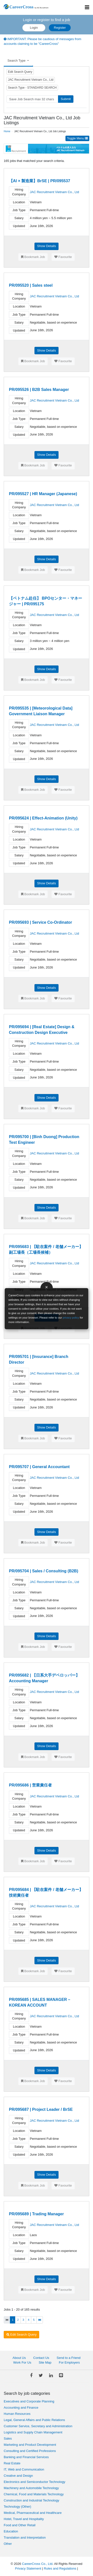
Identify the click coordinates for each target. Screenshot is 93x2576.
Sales (8, 2438)
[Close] (46, 1288)
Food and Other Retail (19, 2525)
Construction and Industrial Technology (31, 2500)
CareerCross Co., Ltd (37, 2564)
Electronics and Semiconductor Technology (34, 2482)
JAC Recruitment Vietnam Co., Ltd (54, 192)
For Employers (69, 2362)
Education (11, 2531)
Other (8, 2544)
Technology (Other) (17, 2506)
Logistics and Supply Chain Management (33, 2432)
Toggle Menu (77, 138)
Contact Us (41, 2358)
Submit (66, 99)
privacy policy (71, 1317)
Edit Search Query (20, 72)
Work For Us (22, 2362)
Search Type (16, 60)
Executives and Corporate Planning (29, 2401)
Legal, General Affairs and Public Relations (34, 2420)
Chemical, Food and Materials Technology (34, 2494)
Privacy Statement (28, 2568)
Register (60, 27)
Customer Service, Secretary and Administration (38, 2426)
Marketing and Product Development (30, 2445)
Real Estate (12, 2463)
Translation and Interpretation (25, 2537)
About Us (19, 2358)
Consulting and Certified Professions (30, 2451)
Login (34, 27)
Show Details (46, 246)
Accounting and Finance (21, 2407)
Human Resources (17, 2414)
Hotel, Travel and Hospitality (24, 2519)
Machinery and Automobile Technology (31, 2488)
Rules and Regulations (60, 2568)
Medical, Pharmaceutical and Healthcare (33, 2513)
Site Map (45, 2362)
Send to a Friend (68, 2358)
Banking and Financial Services (26, 2457)
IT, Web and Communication (24, 2469)
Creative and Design (18, 2475)
